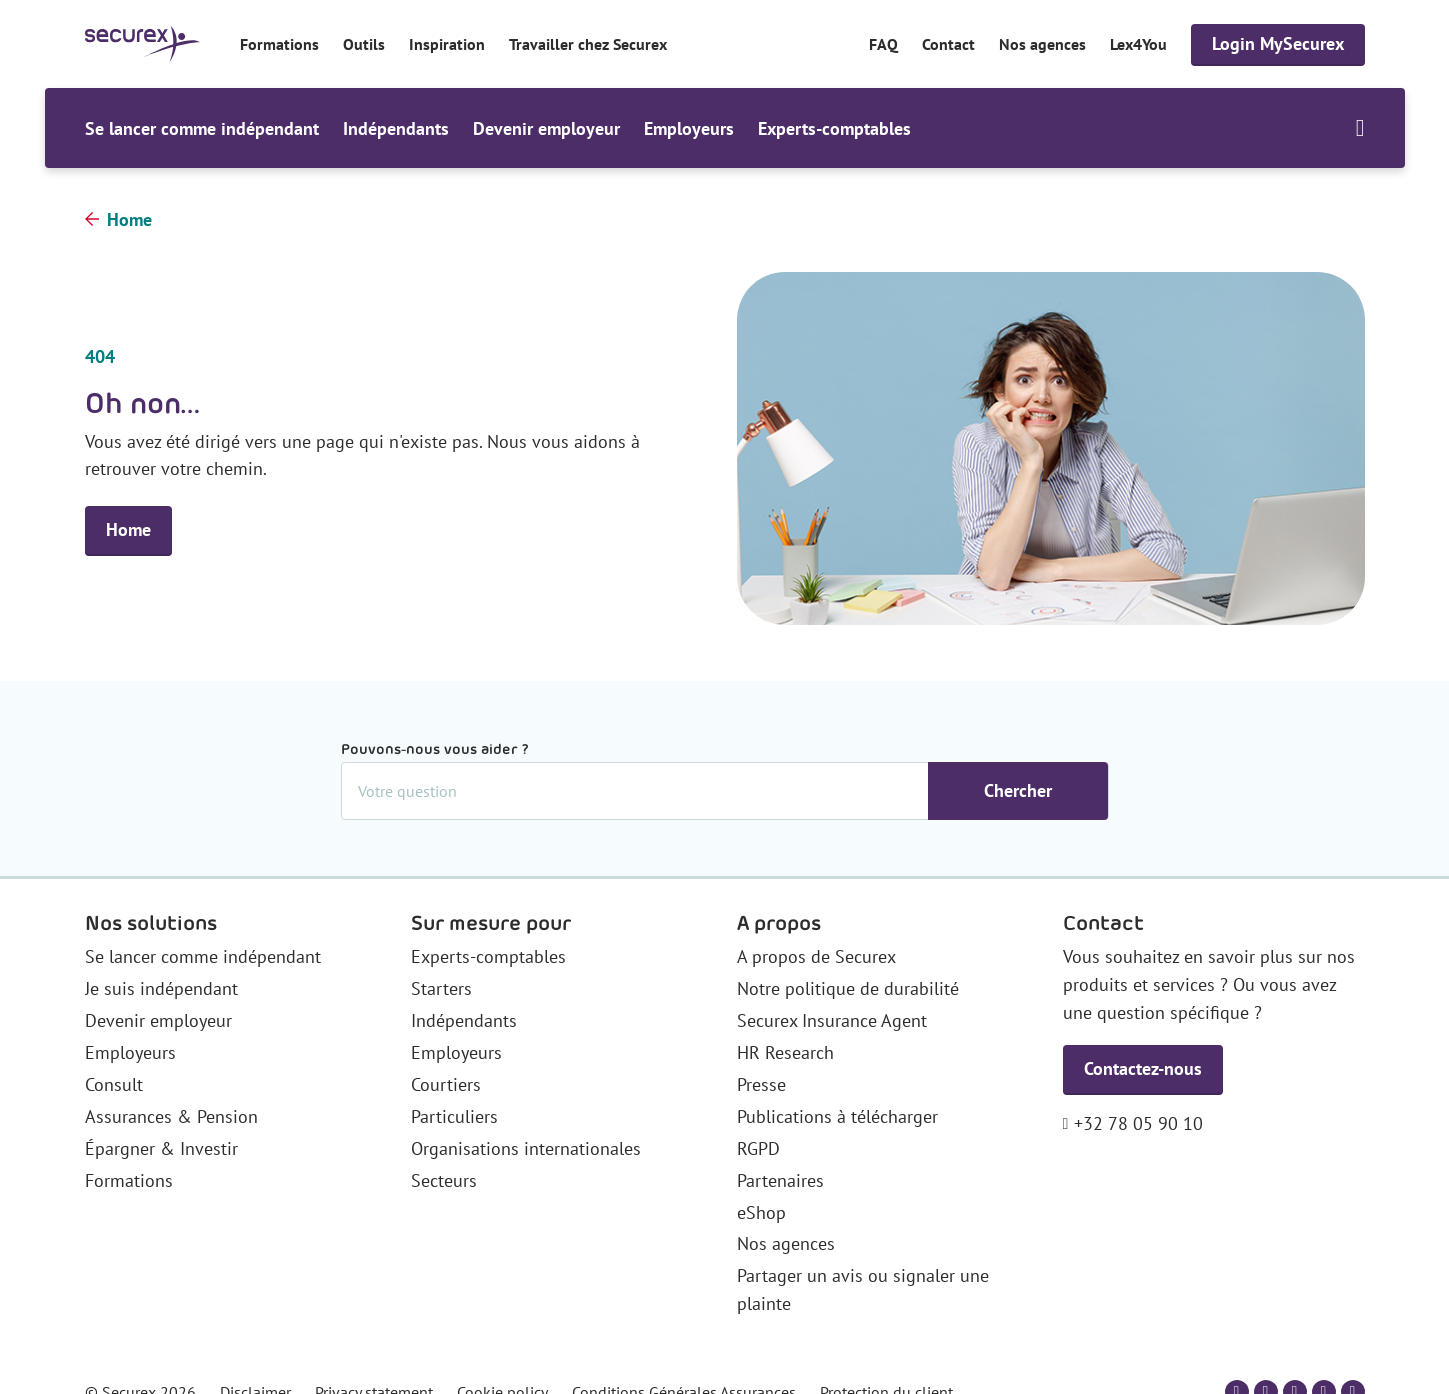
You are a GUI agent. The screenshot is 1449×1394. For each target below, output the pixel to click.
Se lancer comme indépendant (202, 128)
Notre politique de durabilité (848, 988)
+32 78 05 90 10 (1138, 1123)
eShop (761, 1212)
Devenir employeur (546, 128)
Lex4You (1138, 44)
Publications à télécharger (837, 1116)
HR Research (785, 1052)
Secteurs (444, 1180)
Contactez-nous (1143, 1068)
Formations (279, 44)
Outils (364, 44)
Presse (761, 1084)
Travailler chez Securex (588, 44)
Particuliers (454, 1116)
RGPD (758, 1148)
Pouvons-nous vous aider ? (435, 749)
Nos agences (1042, 44)
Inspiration (447, 44)
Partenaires (780, 1180)
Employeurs (689, 128)
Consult (114, 1084)
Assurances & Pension (171, 1116)
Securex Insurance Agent (832, 1020)
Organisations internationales (526, 1148)
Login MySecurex (1278, 43)
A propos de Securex (816, 956)
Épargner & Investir (161, 1148)
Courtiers (446, 1084)
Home (129, 219)
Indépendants (396, 128)
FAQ (883, 44)
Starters (441, 988)
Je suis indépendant (161, 988)
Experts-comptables (834, 128)
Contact (948, 44)
